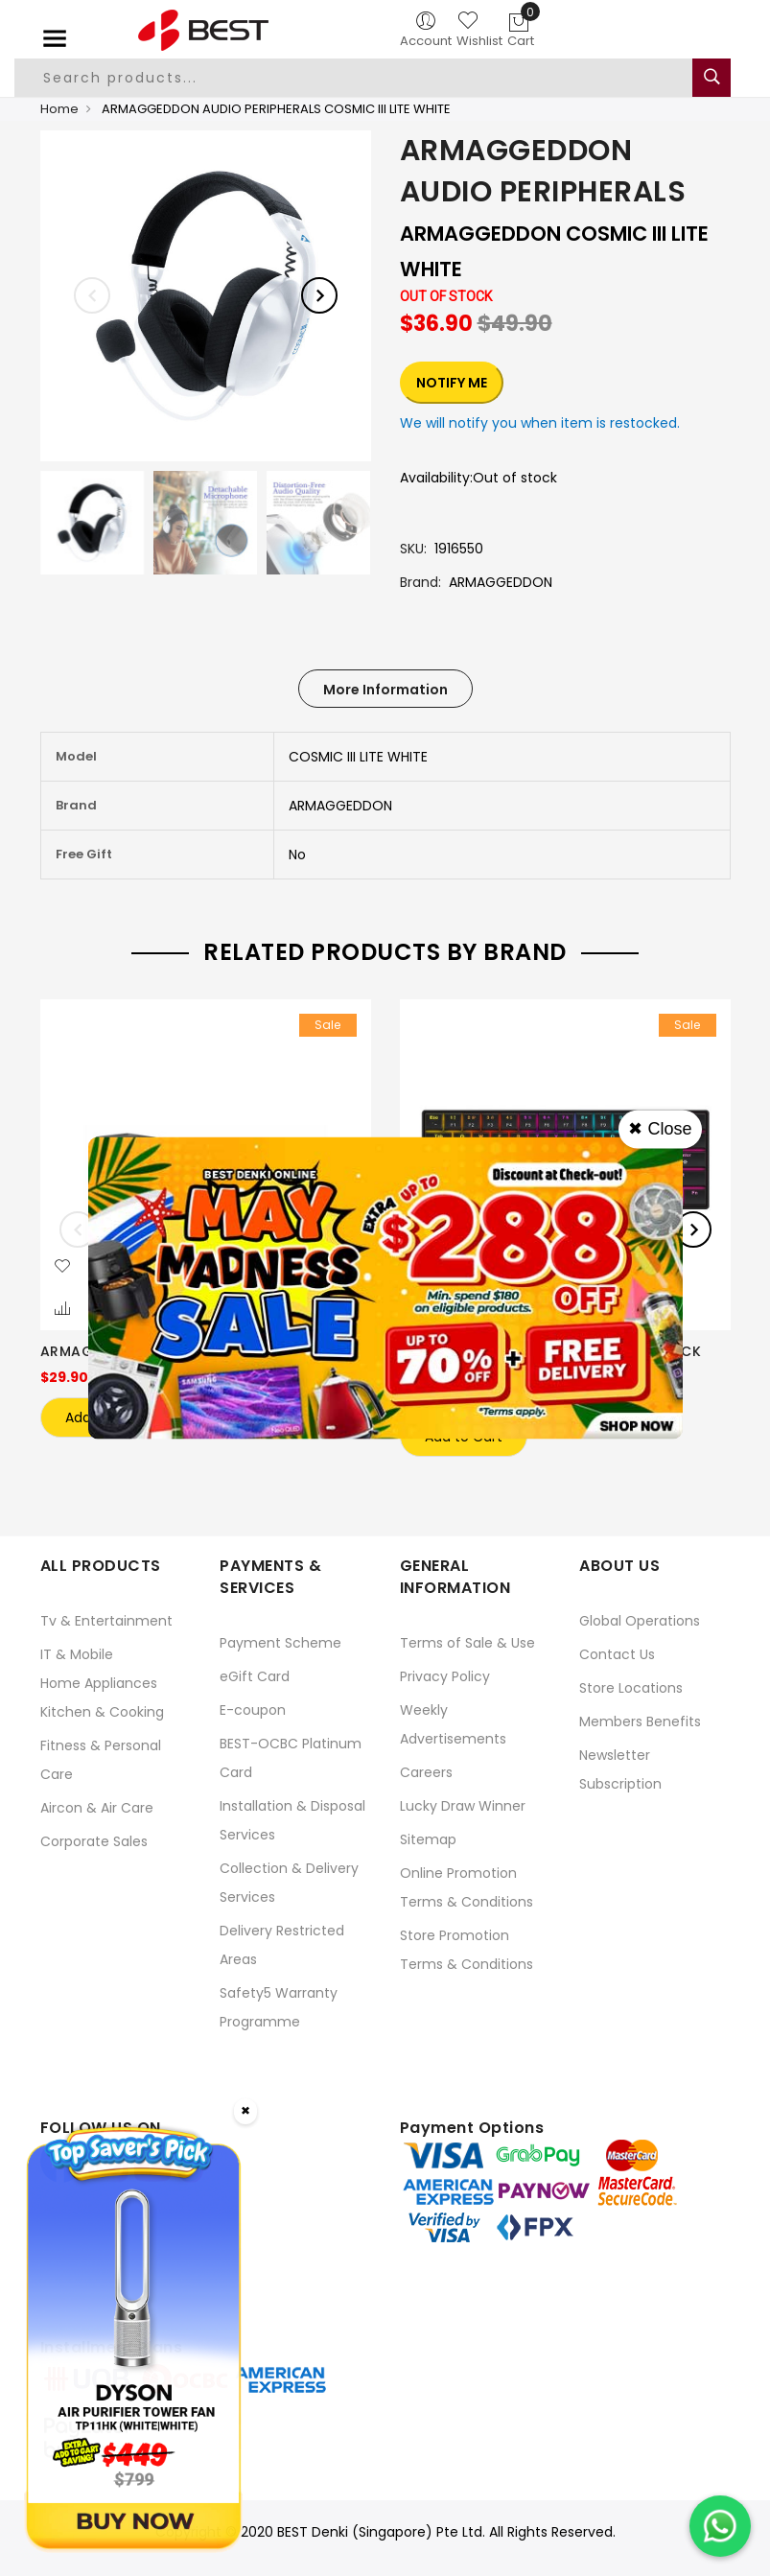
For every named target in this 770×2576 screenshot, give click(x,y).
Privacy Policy (445, 1674)
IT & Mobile (76, 1652)
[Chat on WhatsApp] (720, 2526)
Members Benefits (640, 1719)
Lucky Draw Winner (462, 1804)
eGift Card (255, 1674)
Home (59, 109)
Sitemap (428, 1837)
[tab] (385, 688)
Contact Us (617, 1652)
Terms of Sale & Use (467, 1641)
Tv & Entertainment (106, 1618)
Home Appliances (98, 1681)
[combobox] (361, 78)
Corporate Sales (94, 1839)
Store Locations (631, 1686)
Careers (426, 1770)
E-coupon (253, 1708)
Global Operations (639, 1618)
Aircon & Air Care (96, 1805)
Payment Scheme (280, 1641)
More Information (385, 689)
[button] (62, 1267)
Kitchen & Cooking (102, 1710)
